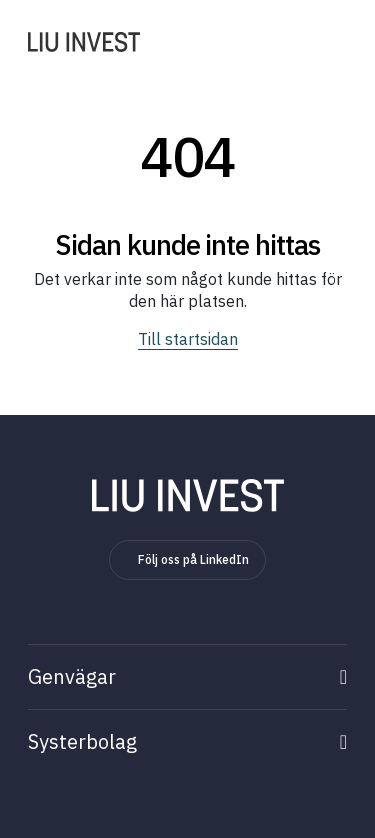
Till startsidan (188, 339)
